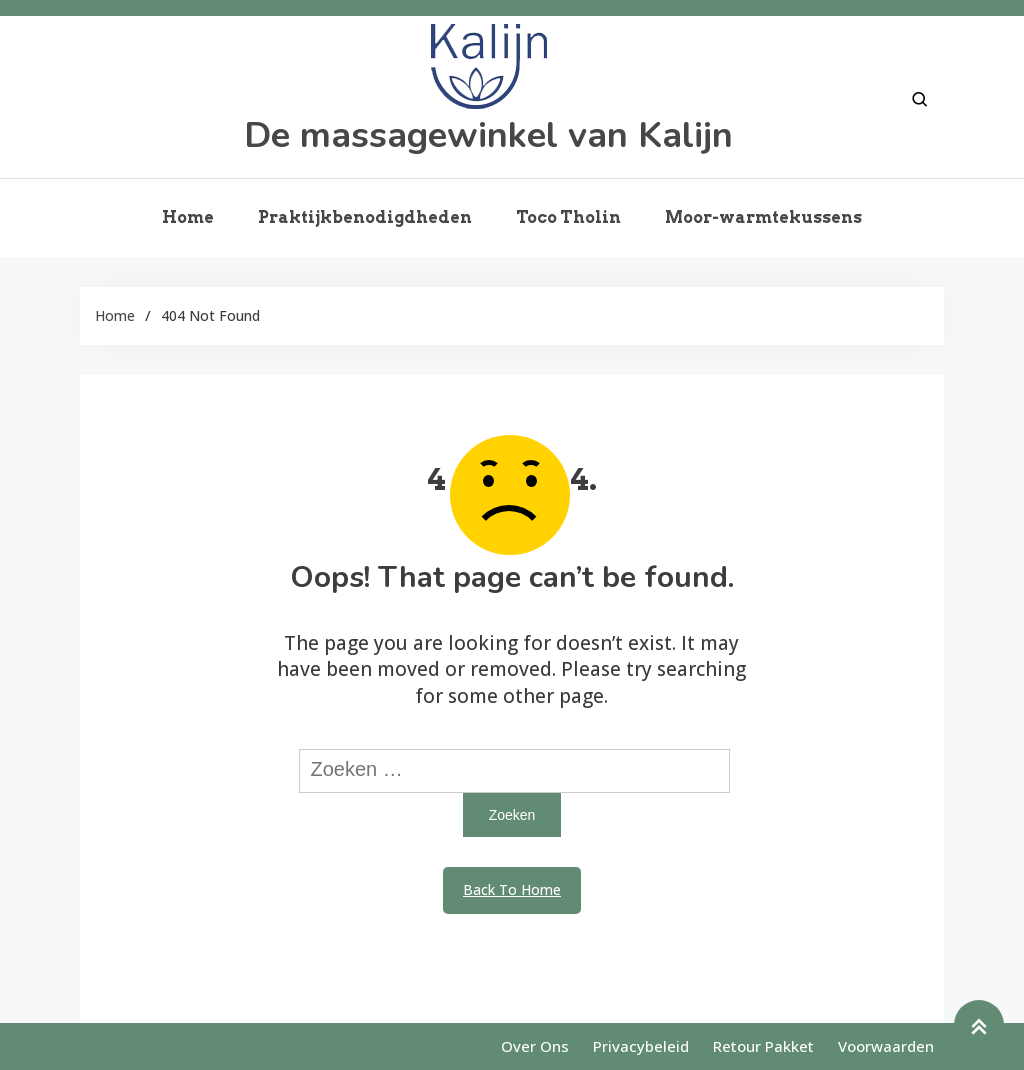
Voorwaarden (886, 1046)
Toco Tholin (568, 217)
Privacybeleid (641, 1046)
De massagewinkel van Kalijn (488, 135)
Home (188, 217)
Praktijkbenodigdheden (365, 217)
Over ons (535, 1046)
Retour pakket (763, 1046)
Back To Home (512, 889)
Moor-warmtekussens (763, 217)
